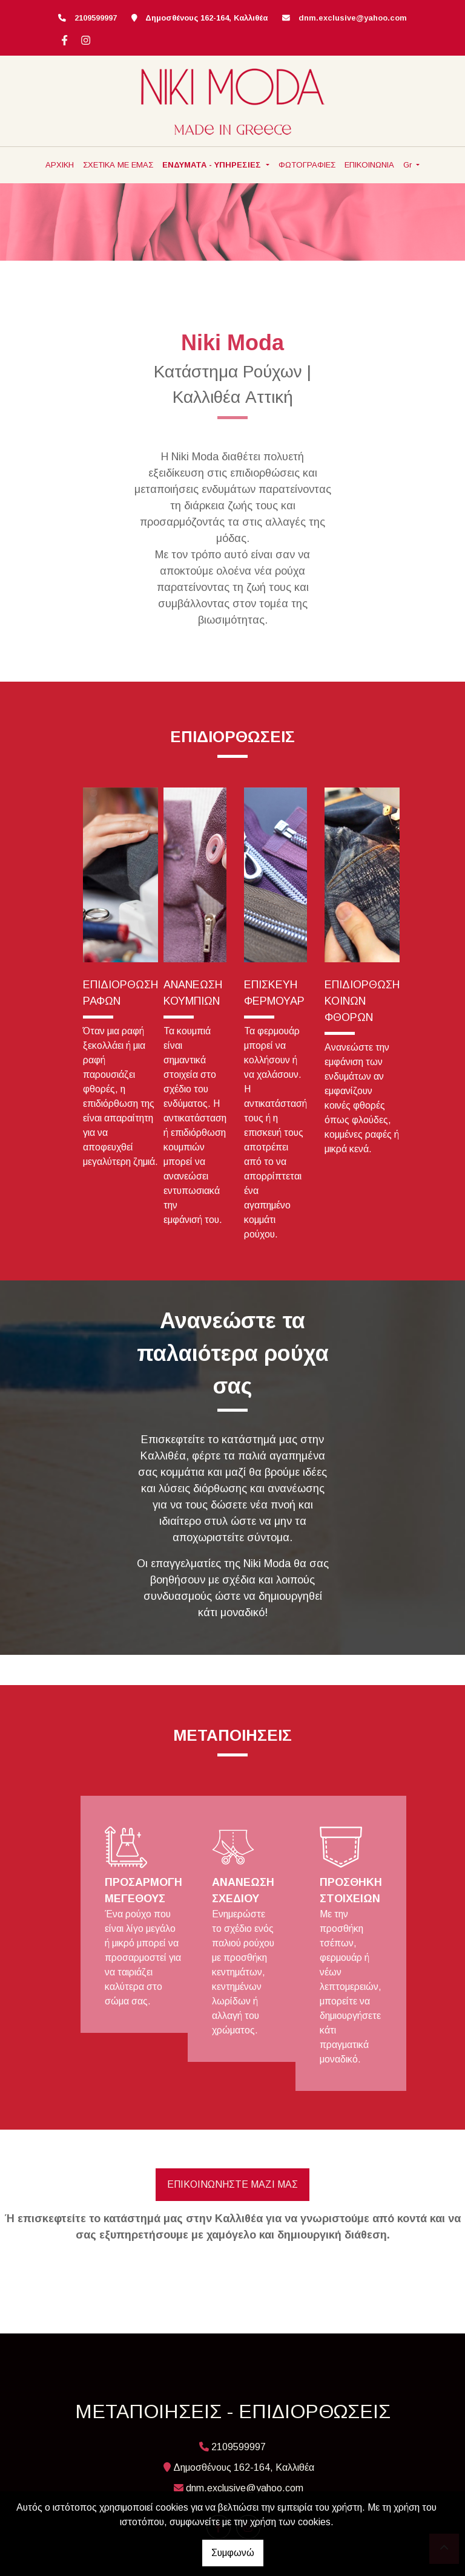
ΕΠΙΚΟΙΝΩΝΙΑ (369, 164)
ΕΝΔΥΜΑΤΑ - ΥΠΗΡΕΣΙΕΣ (212, 164)
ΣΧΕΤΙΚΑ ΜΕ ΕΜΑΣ (118, 164)
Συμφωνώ (232, 2553)
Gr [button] (408, 164)
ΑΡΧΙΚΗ (59, 164)
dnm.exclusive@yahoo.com (352, 17)
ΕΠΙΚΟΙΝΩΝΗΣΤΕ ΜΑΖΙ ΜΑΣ (232, 2184)
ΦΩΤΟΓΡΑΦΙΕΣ (307, 164)
